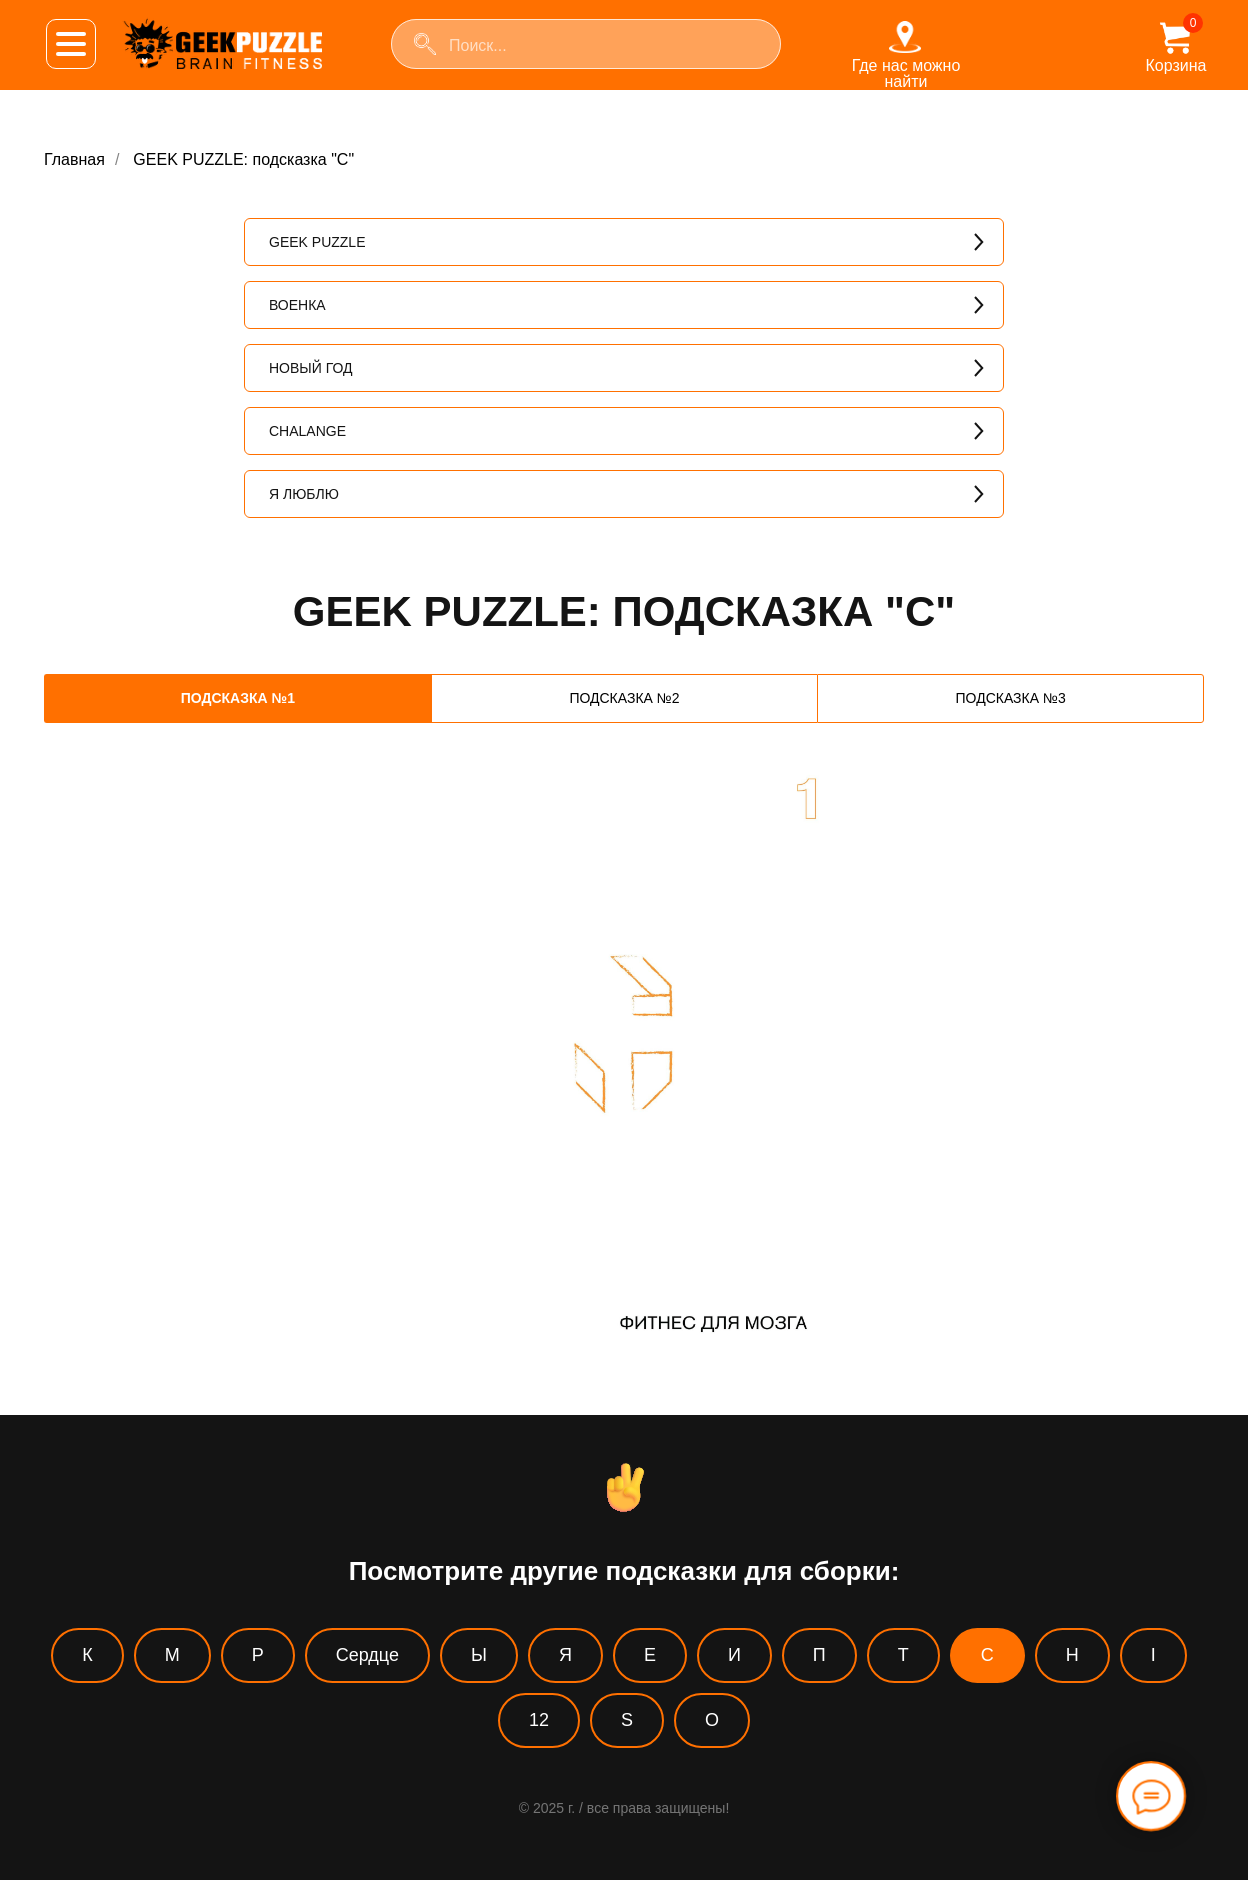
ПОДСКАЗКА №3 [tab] (1011, 698)
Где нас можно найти (906, 73)
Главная (74, 159)
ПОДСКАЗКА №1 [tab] (238, 698)
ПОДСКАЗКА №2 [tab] (624, 698)
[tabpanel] (624, 1084)
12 (539, 1720)
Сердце (367, 1655)
